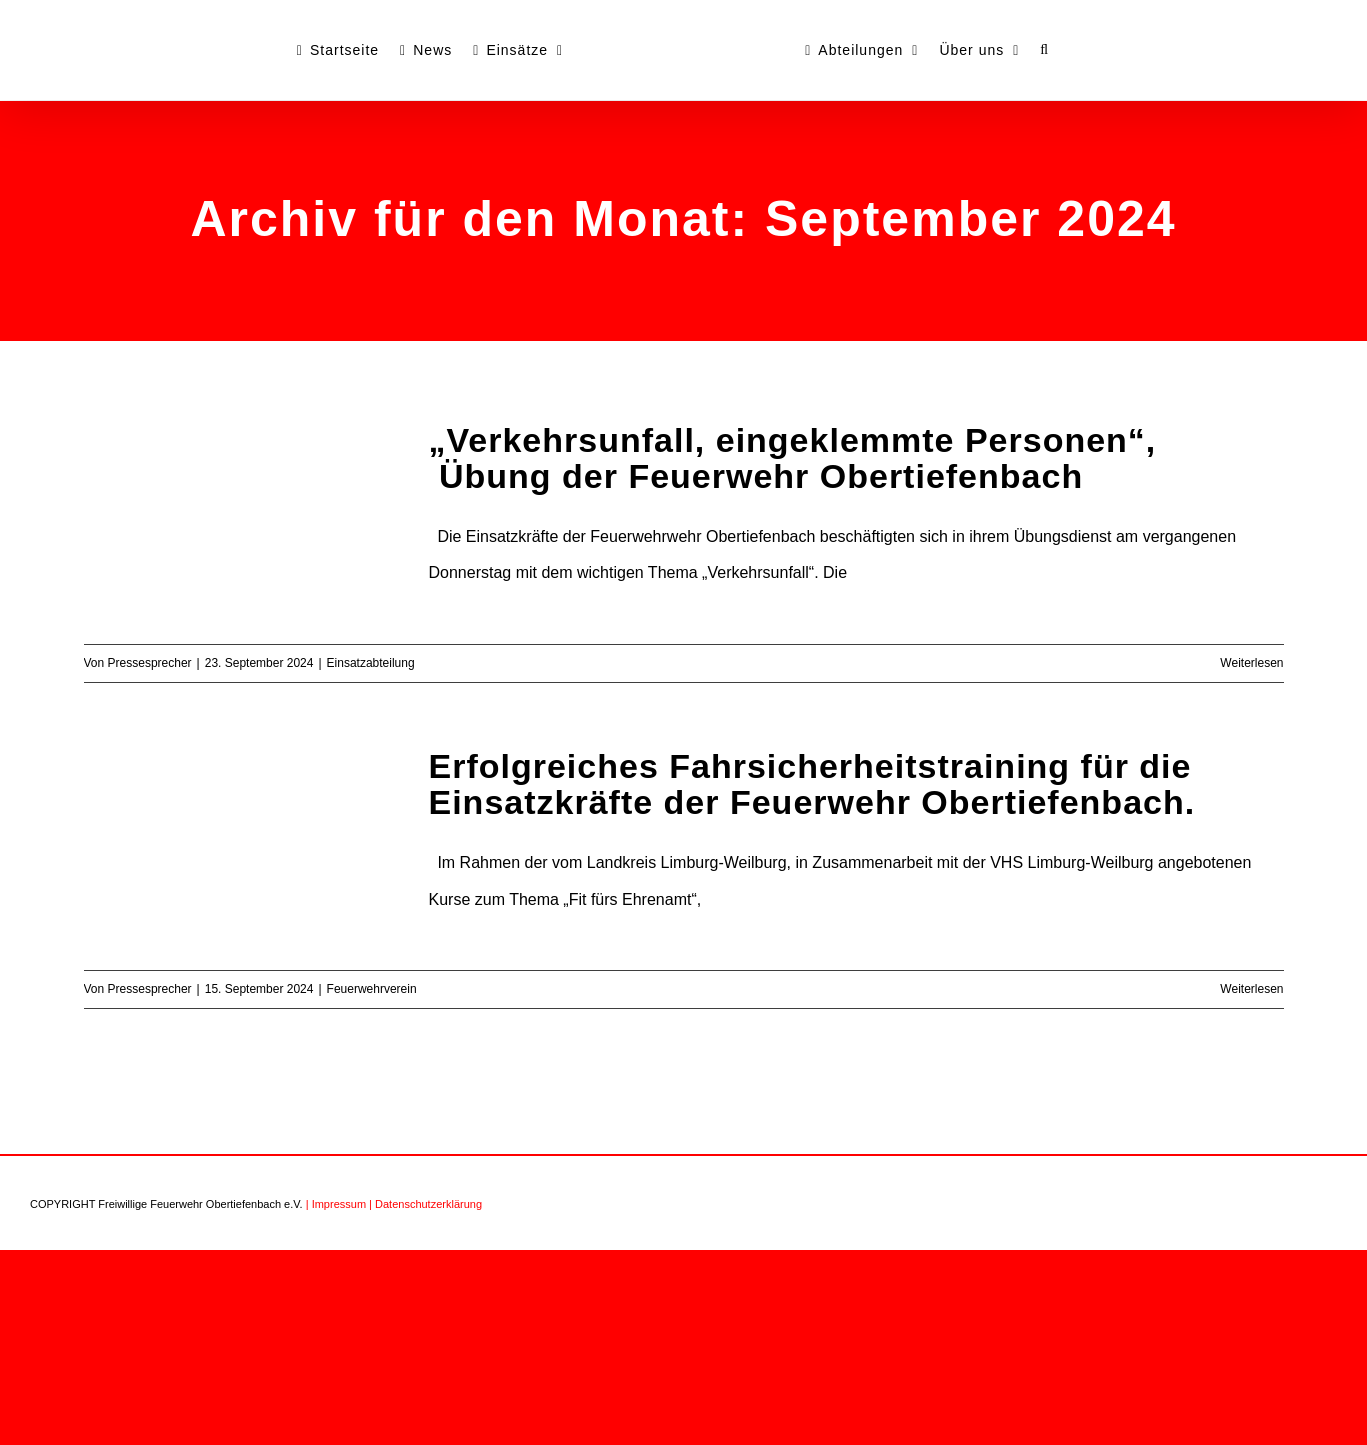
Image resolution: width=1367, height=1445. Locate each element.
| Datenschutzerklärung (425, 1204)
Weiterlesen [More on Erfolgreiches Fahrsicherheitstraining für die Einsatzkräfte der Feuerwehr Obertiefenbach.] (1251, 989)
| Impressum (336, 1204)
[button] (1044, 50)
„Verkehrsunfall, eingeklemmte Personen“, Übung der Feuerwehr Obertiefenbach (793, 458)
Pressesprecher (150, 663)
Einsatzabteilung (371, 663)
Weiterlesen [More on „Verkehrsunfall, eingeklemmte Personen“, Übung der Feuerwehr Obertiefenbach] (1251, 663)
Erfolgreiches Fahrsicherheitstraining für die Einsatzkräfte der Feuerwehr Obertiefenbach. (812, 784)
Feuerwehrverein (372, 989)
